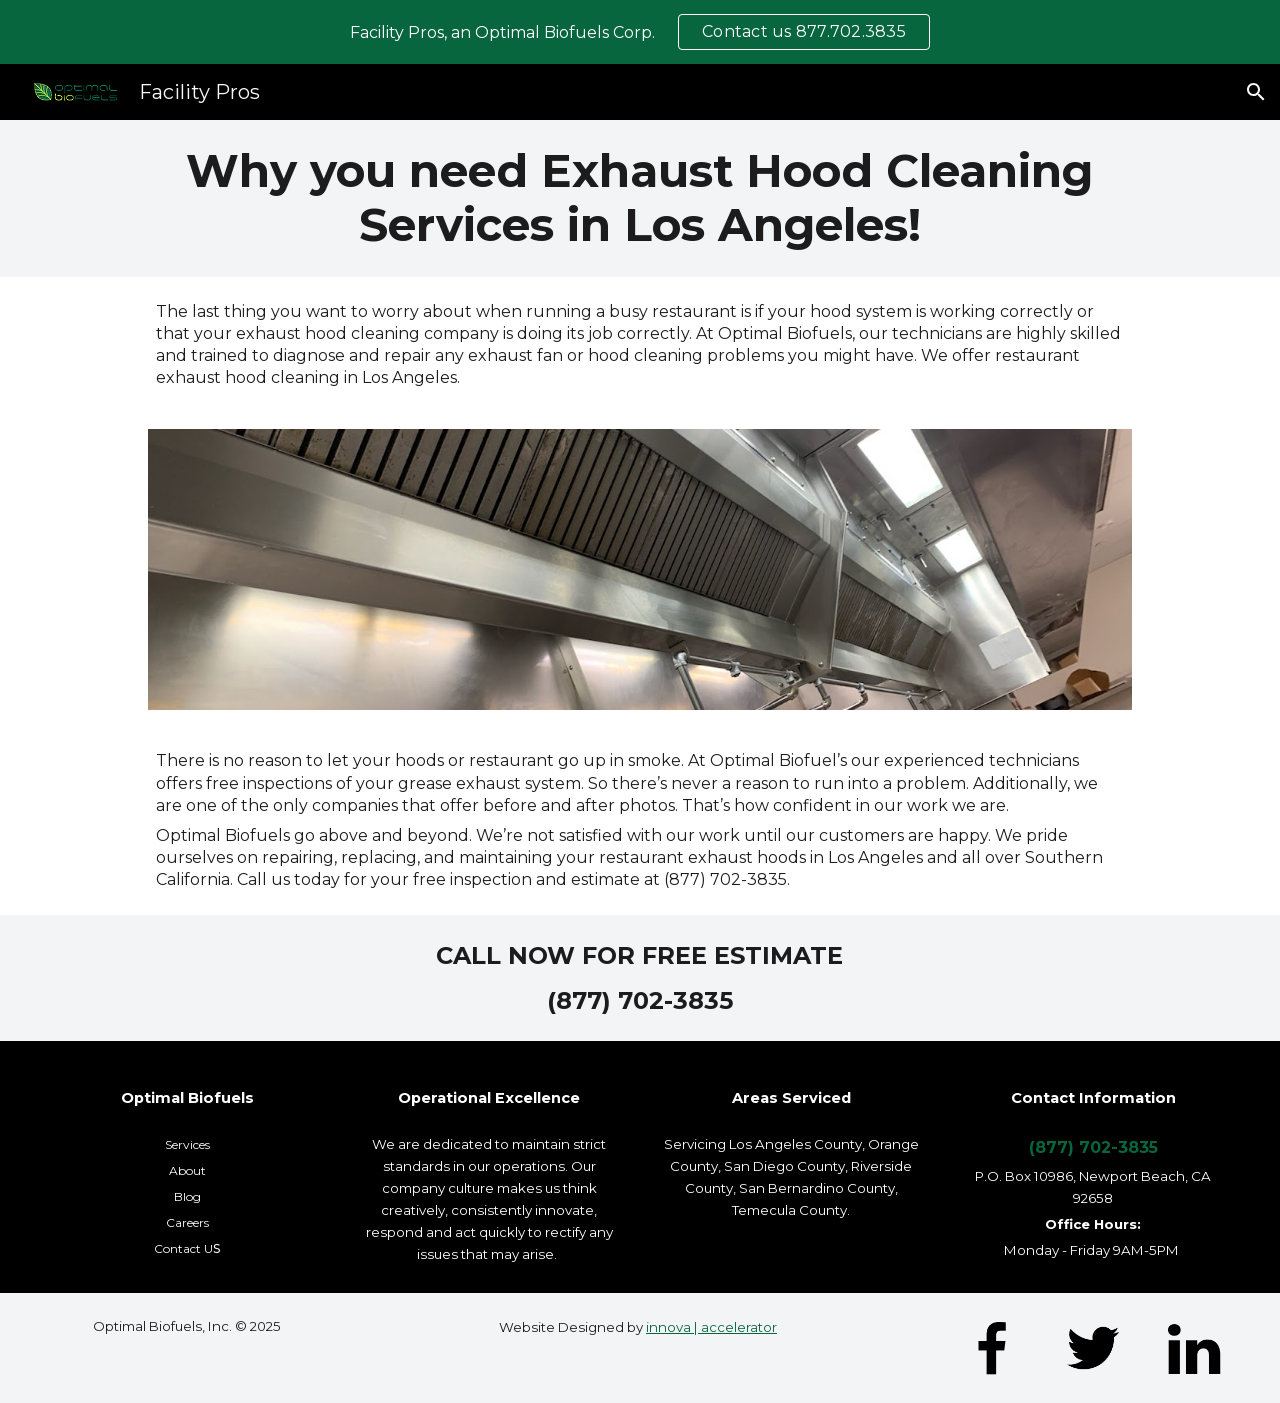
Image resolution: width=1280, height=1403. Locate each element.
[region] (640, 32)
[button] (1256, 92)
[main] (640, 198)
